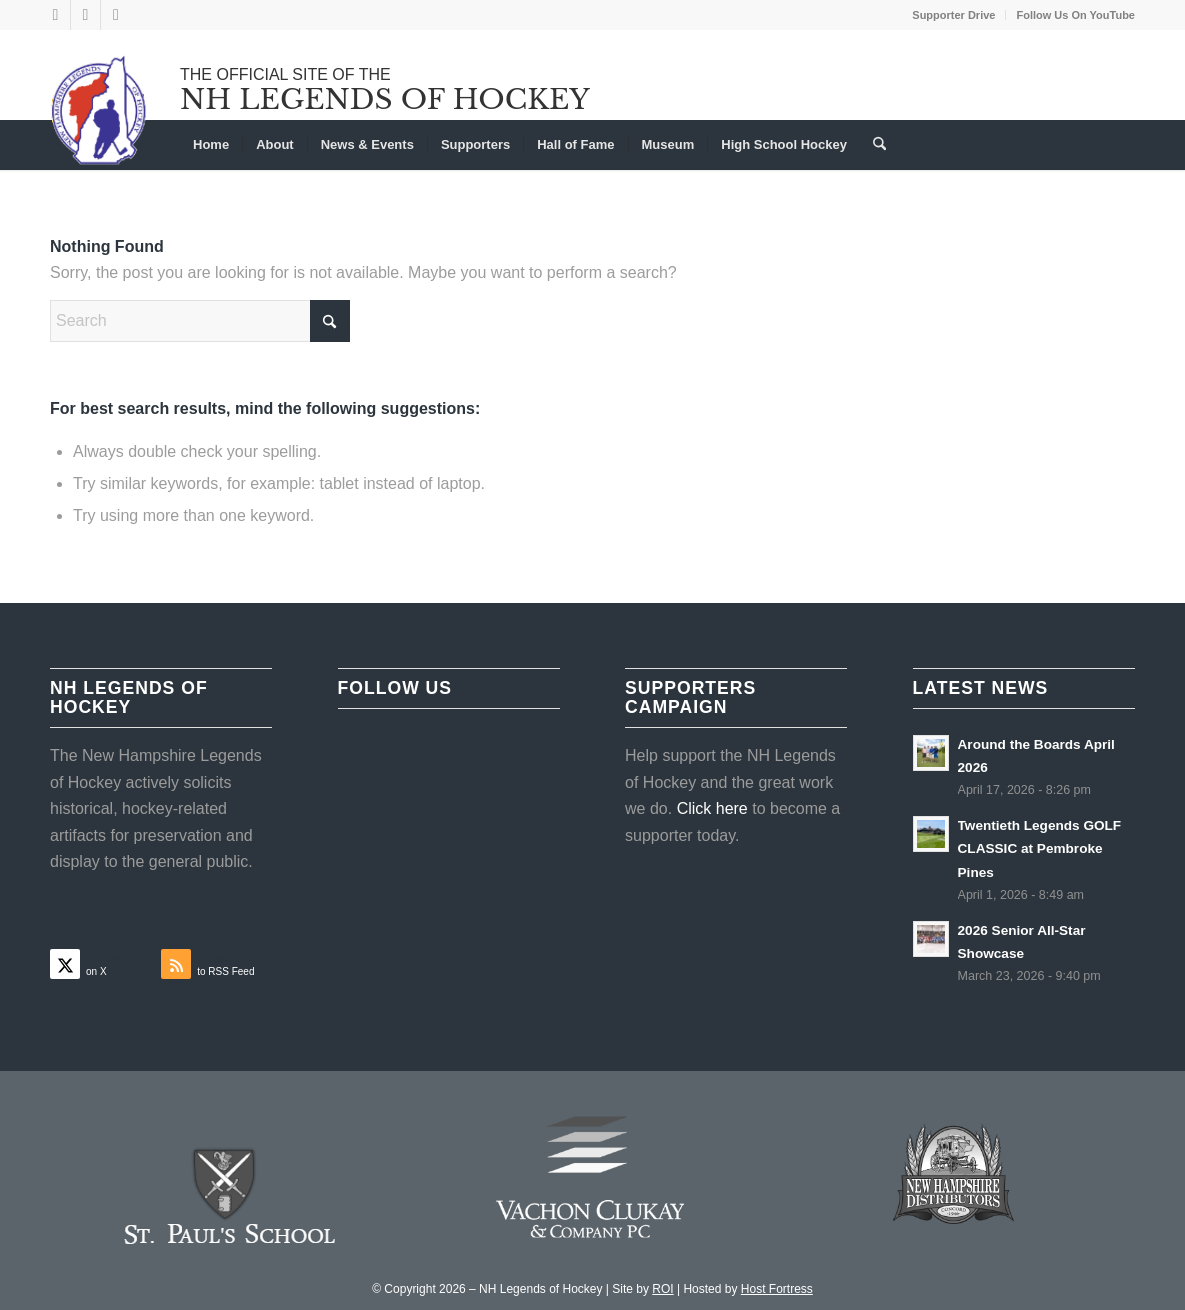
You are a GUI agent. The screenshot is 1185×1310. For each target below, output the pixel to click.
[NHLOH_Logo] (99, 110)
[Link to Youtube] (116, 15)
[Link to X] (55, 15)
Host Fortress (777, 1289)
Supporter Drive (953, 15)
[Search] (873, 145)
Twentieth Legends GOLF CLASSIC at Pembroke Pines (1040, 848)
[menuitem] (954, 15)
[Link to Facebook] (85, 15)
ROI (662, 1289)
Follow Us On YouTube (1075, 15)
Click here (712, 808)
